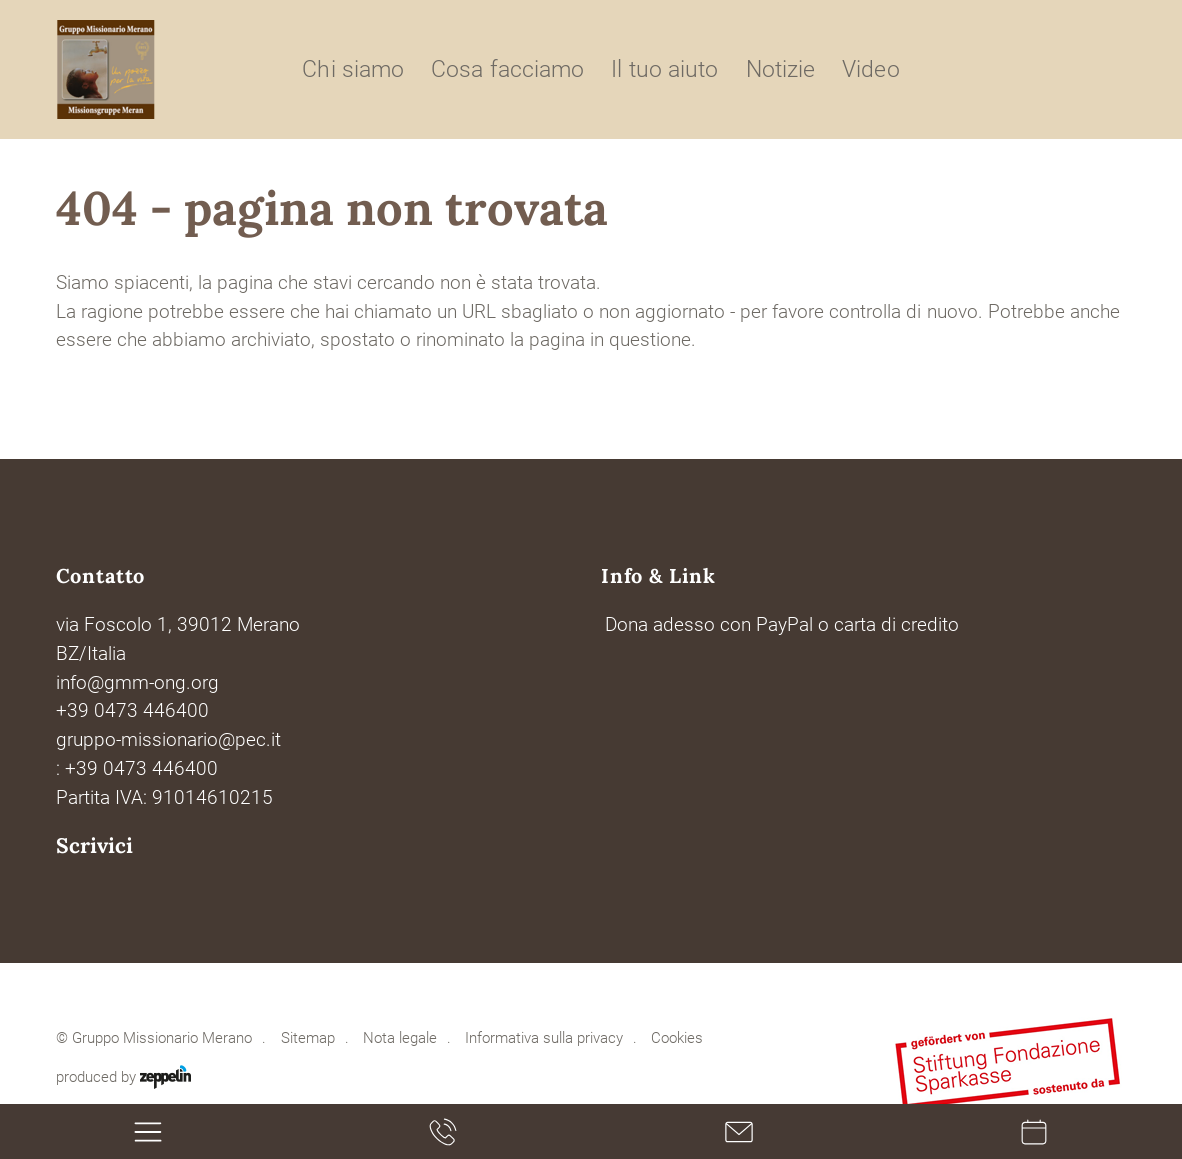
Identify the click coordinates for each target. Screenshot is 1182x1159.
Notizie (780, 69)
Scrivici (94, 846)
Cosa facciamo (507, 69)
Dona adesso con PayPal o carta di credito (782, 625)
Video (870, 69)
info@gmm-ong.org (137, 683)
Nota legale (400, 1038)
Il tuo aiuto (664, 69)
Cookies (677, 1038)
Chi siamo (352, 69)
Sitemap (308, 1038)
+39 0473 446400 (132, 711)
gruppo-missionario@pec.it (168, 740)
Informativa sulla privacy (544, 1038)
